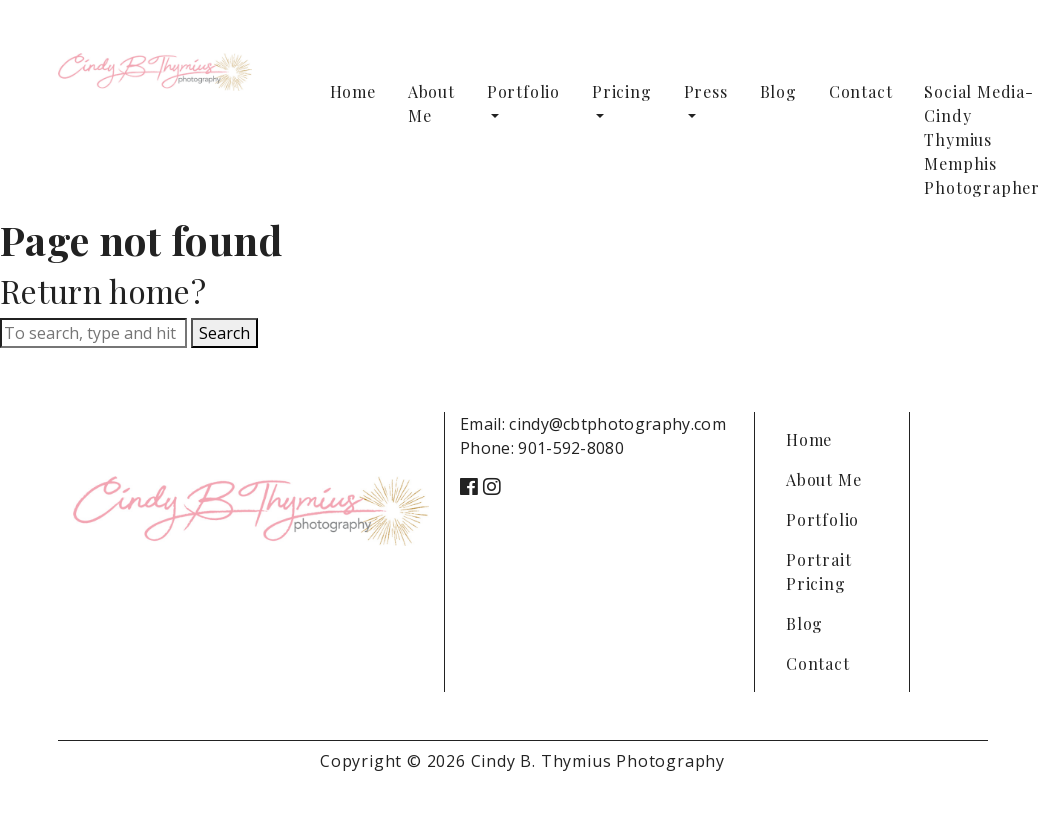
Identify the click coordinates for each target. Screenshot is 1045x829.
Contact (861, 91)
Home (353, 91)
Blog (778, 91)
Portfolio (523, 91)
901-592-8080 (571, 448)
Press (706, 91)
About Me (431, 103)
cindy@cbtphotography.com (617, 424)
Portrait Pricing (818, 571)
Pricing (622, 91)
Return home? (103, 290)
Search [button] (224, 333)
